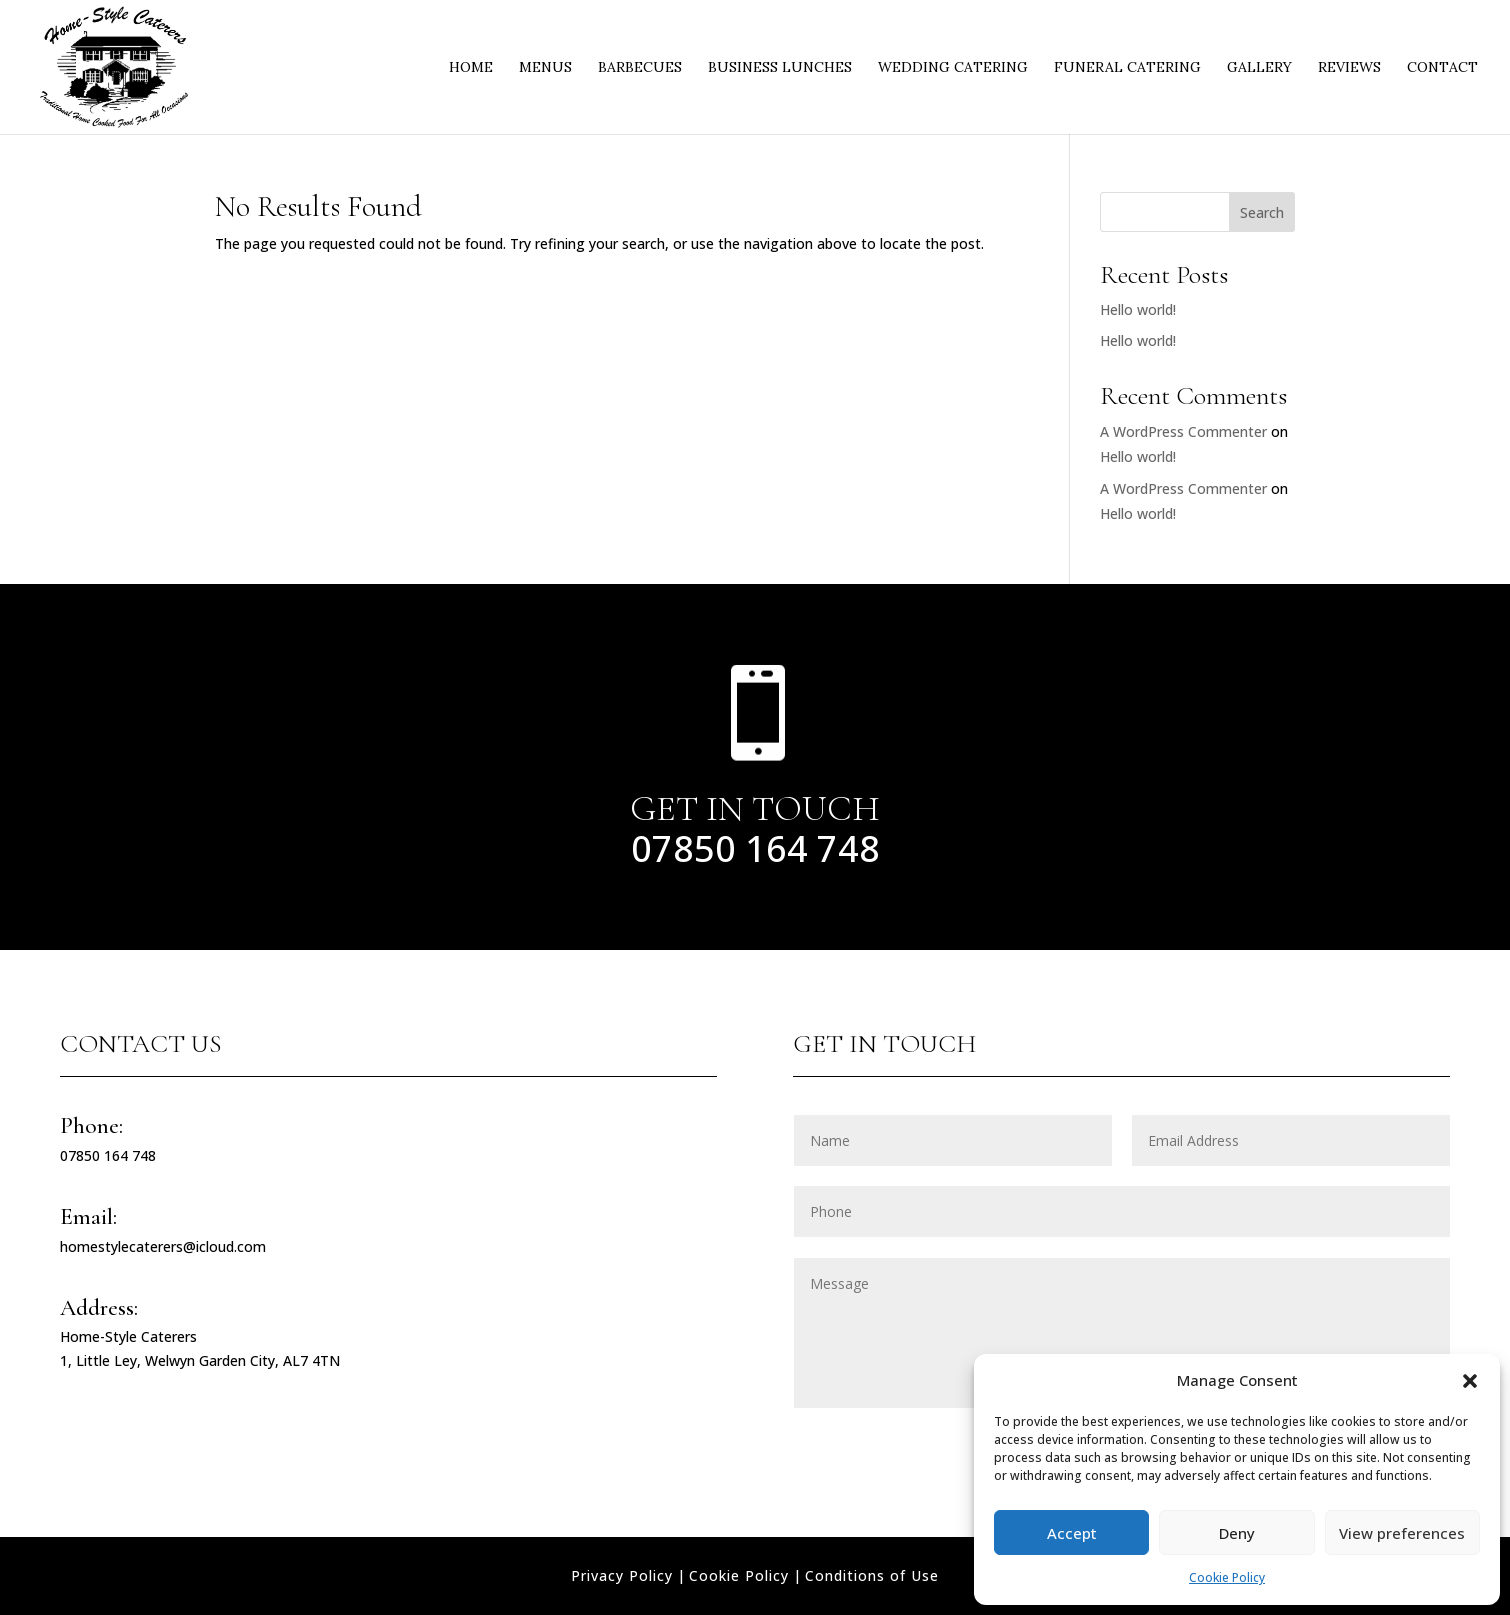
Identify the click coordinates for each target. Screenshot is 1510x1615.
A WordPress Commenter (1183, 431)
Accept (1072, 1533)
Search (1262, 212)
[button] (1470, 1381)
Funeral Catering (1127, 68)
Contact (1442, 68)
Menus (545, 68)
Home (471, 68)
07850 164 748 (755, 848)
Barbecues (640, 68)
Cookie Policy (1227, 1577)
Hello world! (1138, 309)
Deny (1237, 1533)
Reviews (1349, 68)
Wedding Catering (953, 68)
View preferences (1402, 1533)
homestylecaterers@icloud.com (163, 1246)
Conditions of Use (872, 1575)
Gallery (1259, 68)
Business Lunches (780, 68)
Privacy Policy (622, 1575)
